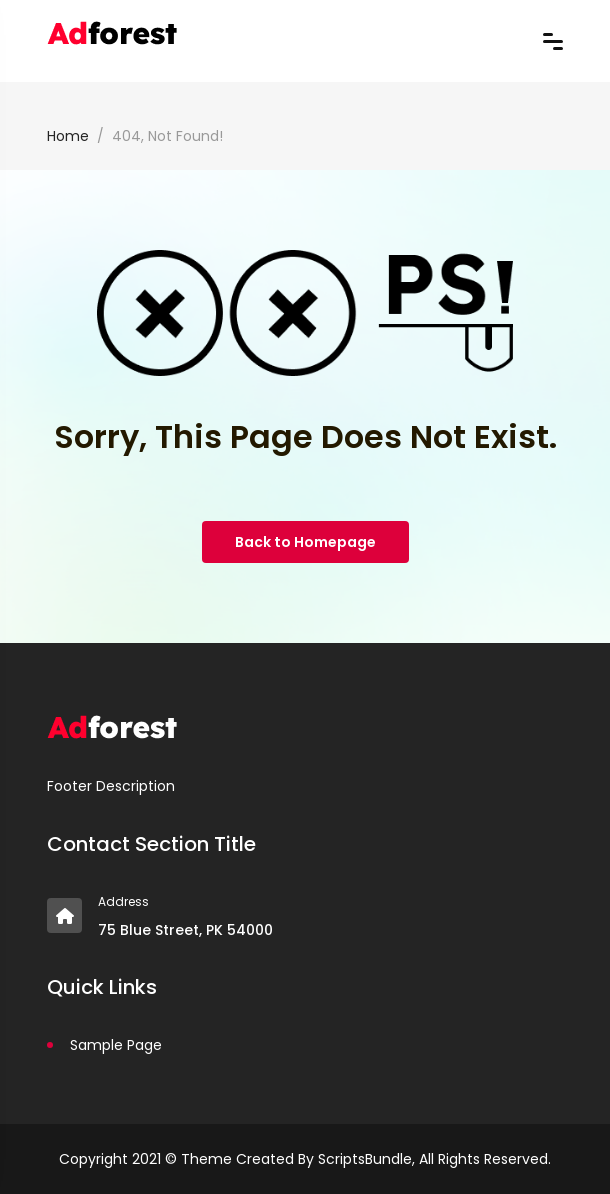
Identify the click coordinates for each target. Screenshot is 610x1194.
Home (68, 136)
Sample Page (116, 1045)
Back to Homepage (305, 542)
